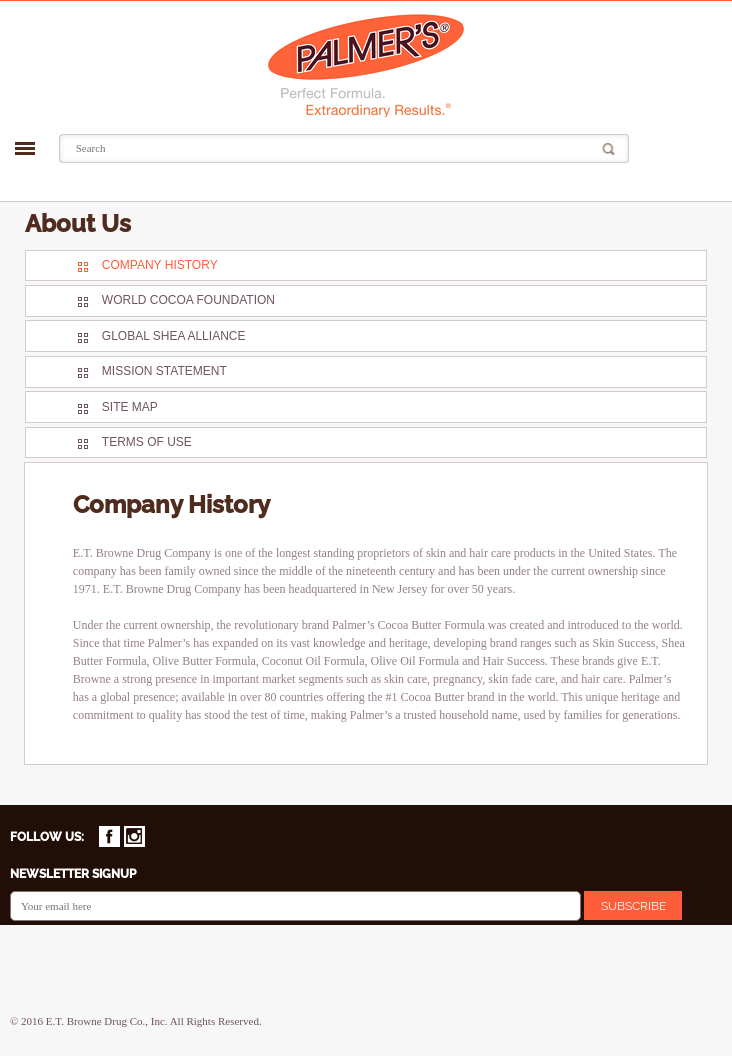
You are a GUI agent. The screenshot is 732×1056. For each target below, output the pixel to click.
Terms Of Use (147, 442)
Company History (160, 265)
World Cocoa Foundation (188, 300)
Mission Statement (164, 371)
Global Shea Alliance (174, 336)
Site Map (130, 407)
